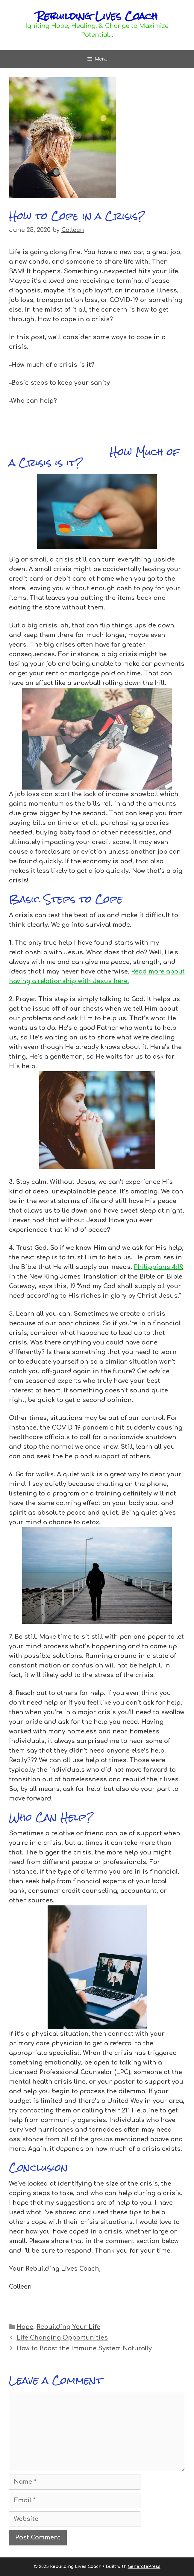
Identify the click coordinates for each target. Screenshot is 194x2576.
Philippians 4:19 (158, 1267)
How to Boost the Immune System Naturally (84, 2348)
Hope (24, 2326)
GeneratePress (144, 2566)
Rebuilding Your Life (68, 2326)
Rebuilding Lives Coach (97, 16)
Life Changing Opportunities (62, 2337)
